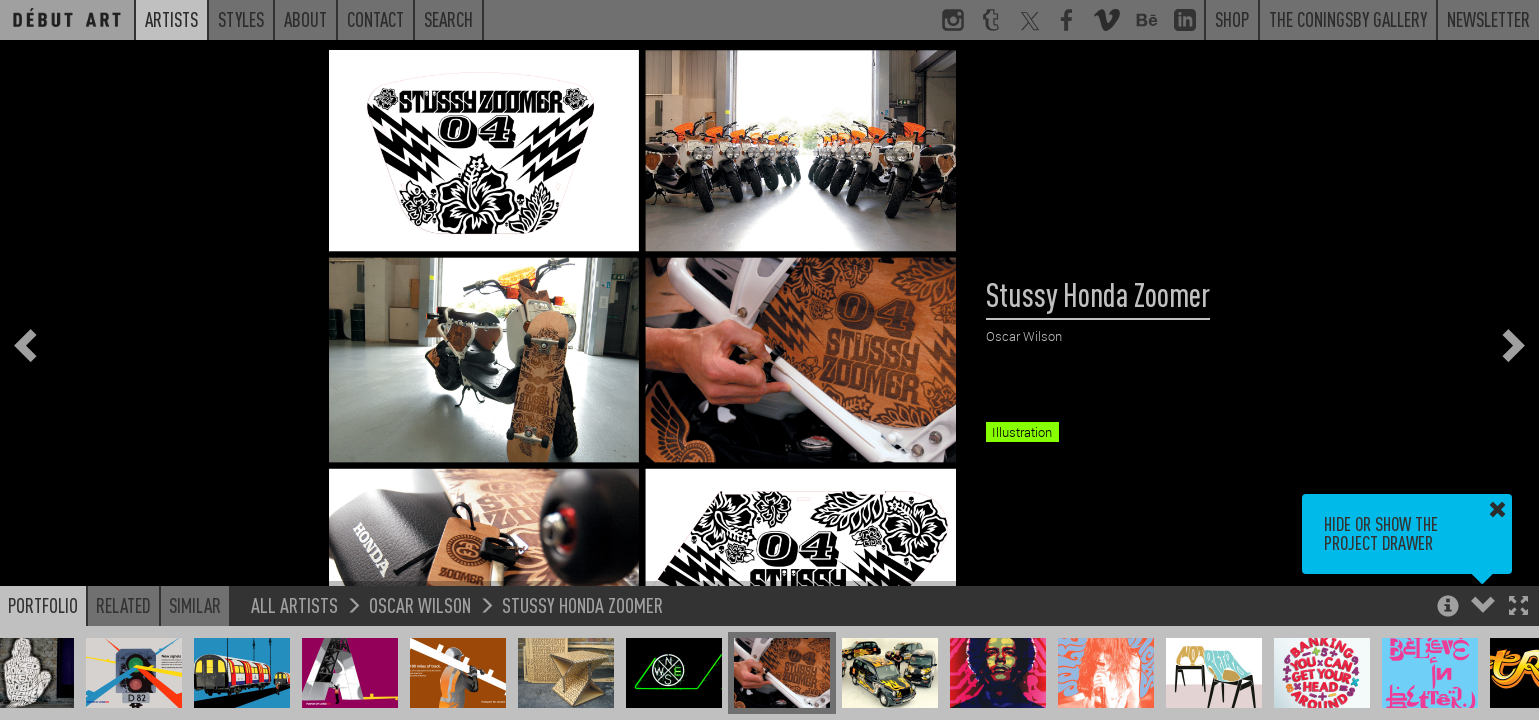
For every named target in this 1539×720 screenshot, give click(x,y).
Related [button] (123, 605)
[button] (1518, 607)
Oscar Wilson (420, 604)
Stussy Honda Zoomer (582, 604)
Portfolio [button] (43, 605)
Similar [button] (195, 605)
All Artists (294, 604)
